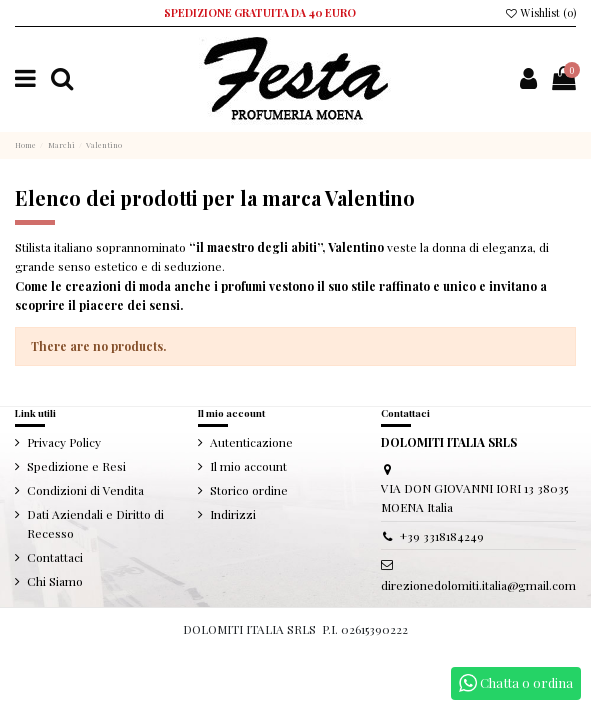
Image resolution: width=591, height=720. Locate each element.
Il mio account (248, 466)
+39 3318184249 (442, 536)
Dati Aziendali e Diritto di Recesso (95, 523)
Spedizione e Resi (76, 466)
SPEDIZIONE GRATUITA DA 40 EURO (260, 13)
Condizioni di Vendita (85, 490)
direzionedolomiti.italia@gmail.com (478, 585)
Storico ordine (249, 490)
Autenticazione (251, 442)
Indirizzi (233, 514)
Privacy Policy (64, 442)
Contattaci (55, 557)
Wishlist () (540, 13)
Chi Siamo (55, 581)
